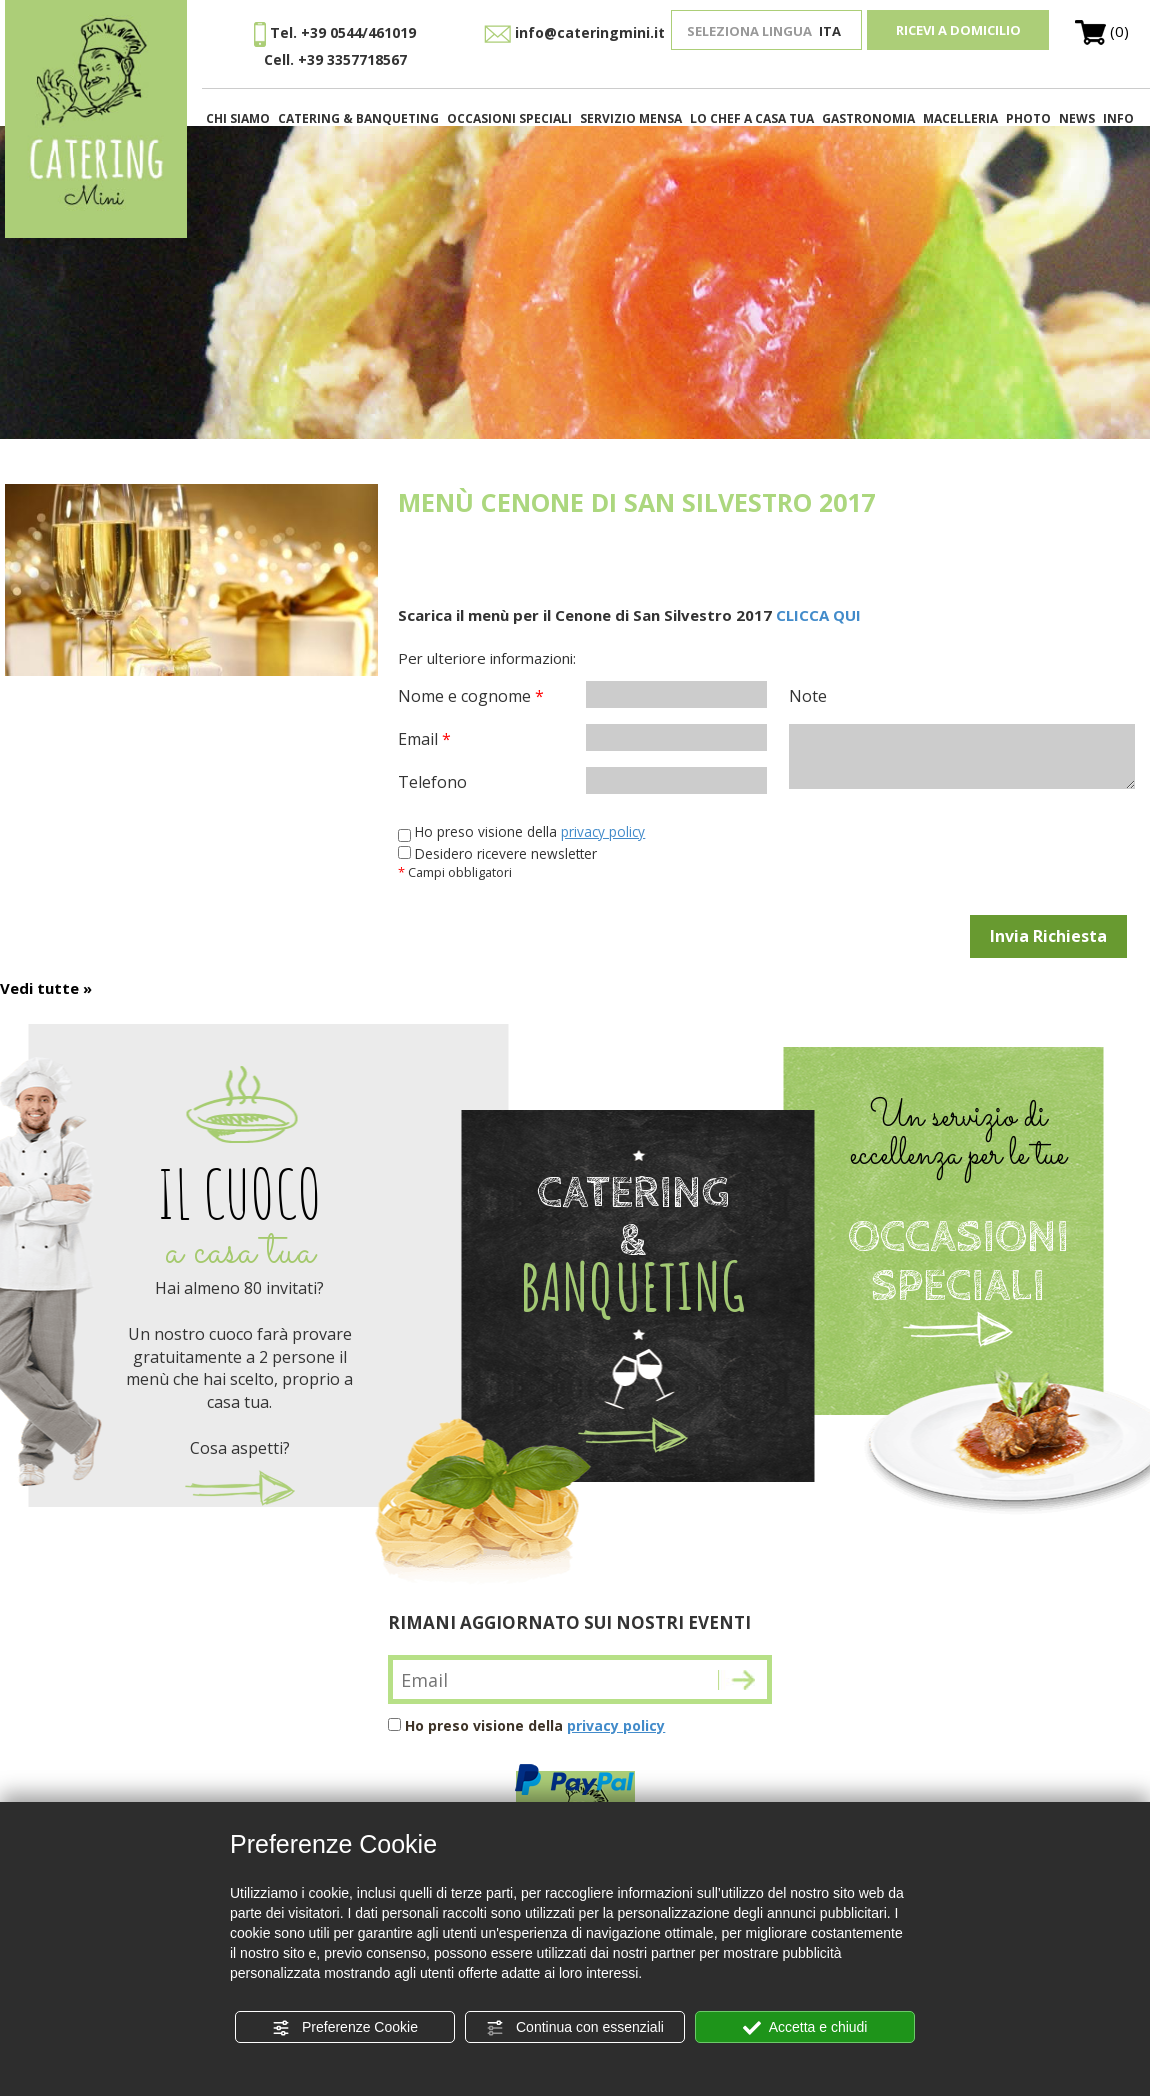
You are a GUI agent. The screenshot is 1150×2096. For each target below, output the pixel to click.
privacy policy (603, 831)
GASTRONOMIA (868, 118)
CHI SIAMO (238, 118)
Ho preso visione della (535, 1725)
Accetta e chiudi (805, 2028)
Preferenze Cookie (345, 2028)
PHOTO (1028, 118)
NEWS (1077, 118)
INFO (1118, 118)
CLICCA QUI (818, 615)
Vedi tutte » (46, 988)
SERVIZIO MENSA (631, 118)
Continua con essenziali (575, 2028)
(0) (1102, 31)
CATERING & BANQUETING (358, 118)
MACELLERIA (960, 118)
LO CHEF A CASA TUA (752, 118)
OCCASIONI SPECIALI (509, 118)
